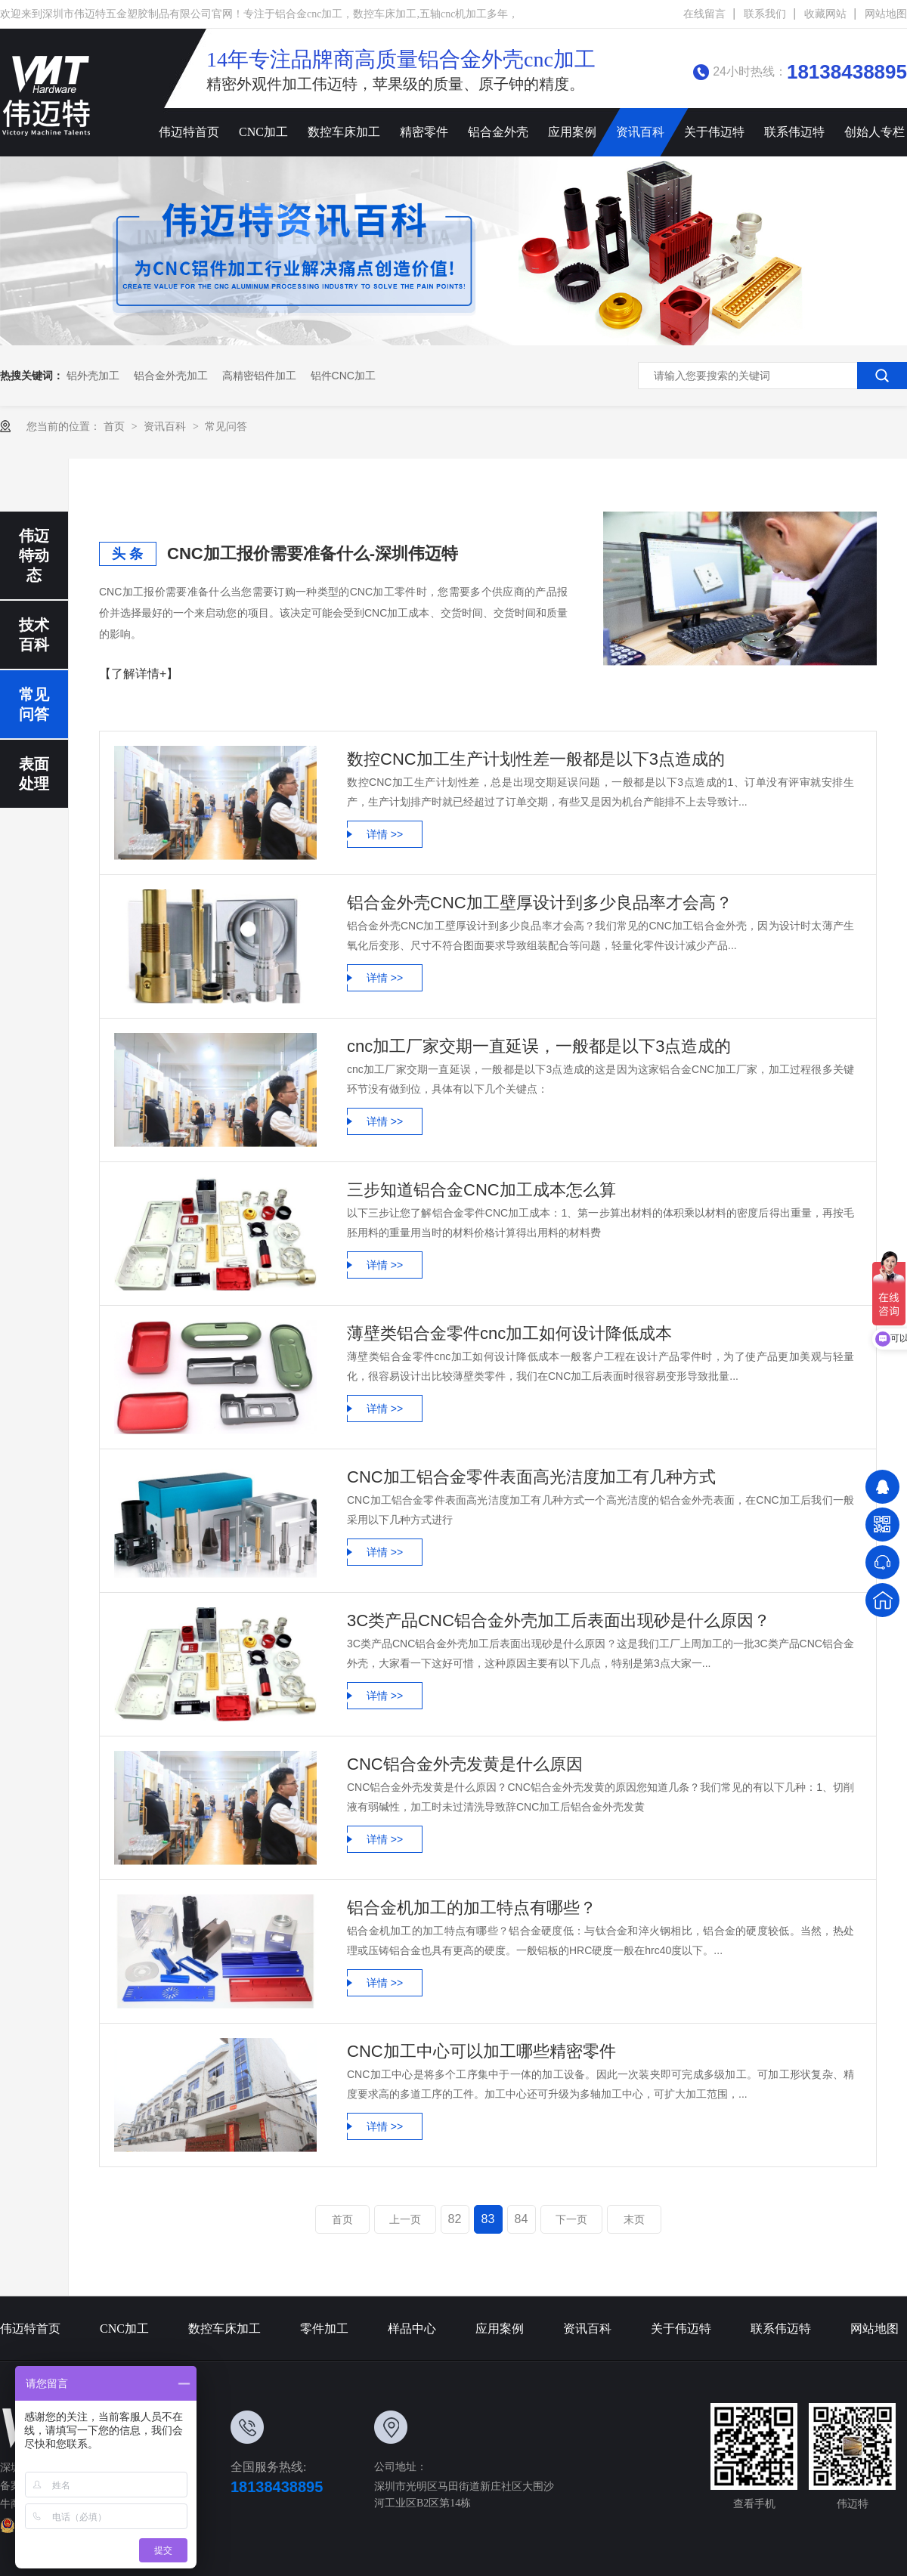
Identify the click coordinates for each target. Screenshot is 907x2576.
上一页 (405, 2219)
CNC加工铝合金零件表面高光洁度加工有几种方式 (531, 1476)
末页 (634, 2219)
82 (455, 2219)
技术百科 (34, 635)
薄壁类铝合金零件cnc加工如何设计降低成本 (509, 1333)
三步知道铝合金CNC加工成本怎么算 (481, 1189)
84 (521, 2219)
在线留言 (704, 14)
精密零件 (424, 131)
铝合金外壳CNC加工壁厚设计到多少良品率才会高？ (539, 902)
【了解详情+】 (138, 673)
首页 (116, 426)
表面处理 (34, 774)
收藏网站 (825, 14)
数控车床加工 (344, 131)
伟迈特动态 (34, 555)
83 (488, 2219)
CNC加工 (263, 131)
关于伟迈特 (714, 131)
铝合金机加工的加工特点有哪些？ (471, 1907)
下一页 (571, 2219)
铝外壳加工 (93, 376)
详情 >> (385, 834)
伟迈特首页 (189, 131)
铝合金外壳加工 (171, 376)
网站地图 (886, 14)
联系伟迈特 (794, 131)
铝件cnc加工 (343, 376)
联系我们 (765, 14)
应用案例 (572, 131)
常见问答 (226, 426)
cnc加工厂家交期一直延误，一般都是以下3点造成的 (539, 1046)
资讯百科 (640, 131)
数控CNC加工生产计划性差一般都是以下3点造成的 (536, 759)
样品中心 (412, 2328)
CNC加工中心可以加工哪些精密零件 (481, 2051)
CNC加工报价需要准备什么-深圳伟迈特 (312, 553)
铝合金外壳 (498, 131)
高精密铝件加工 (259, 376)
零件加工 (324, 2328)
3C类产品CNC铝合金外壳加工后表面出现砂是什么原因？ (558, 1620)
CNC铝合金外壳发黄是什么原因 (465, 1764)
